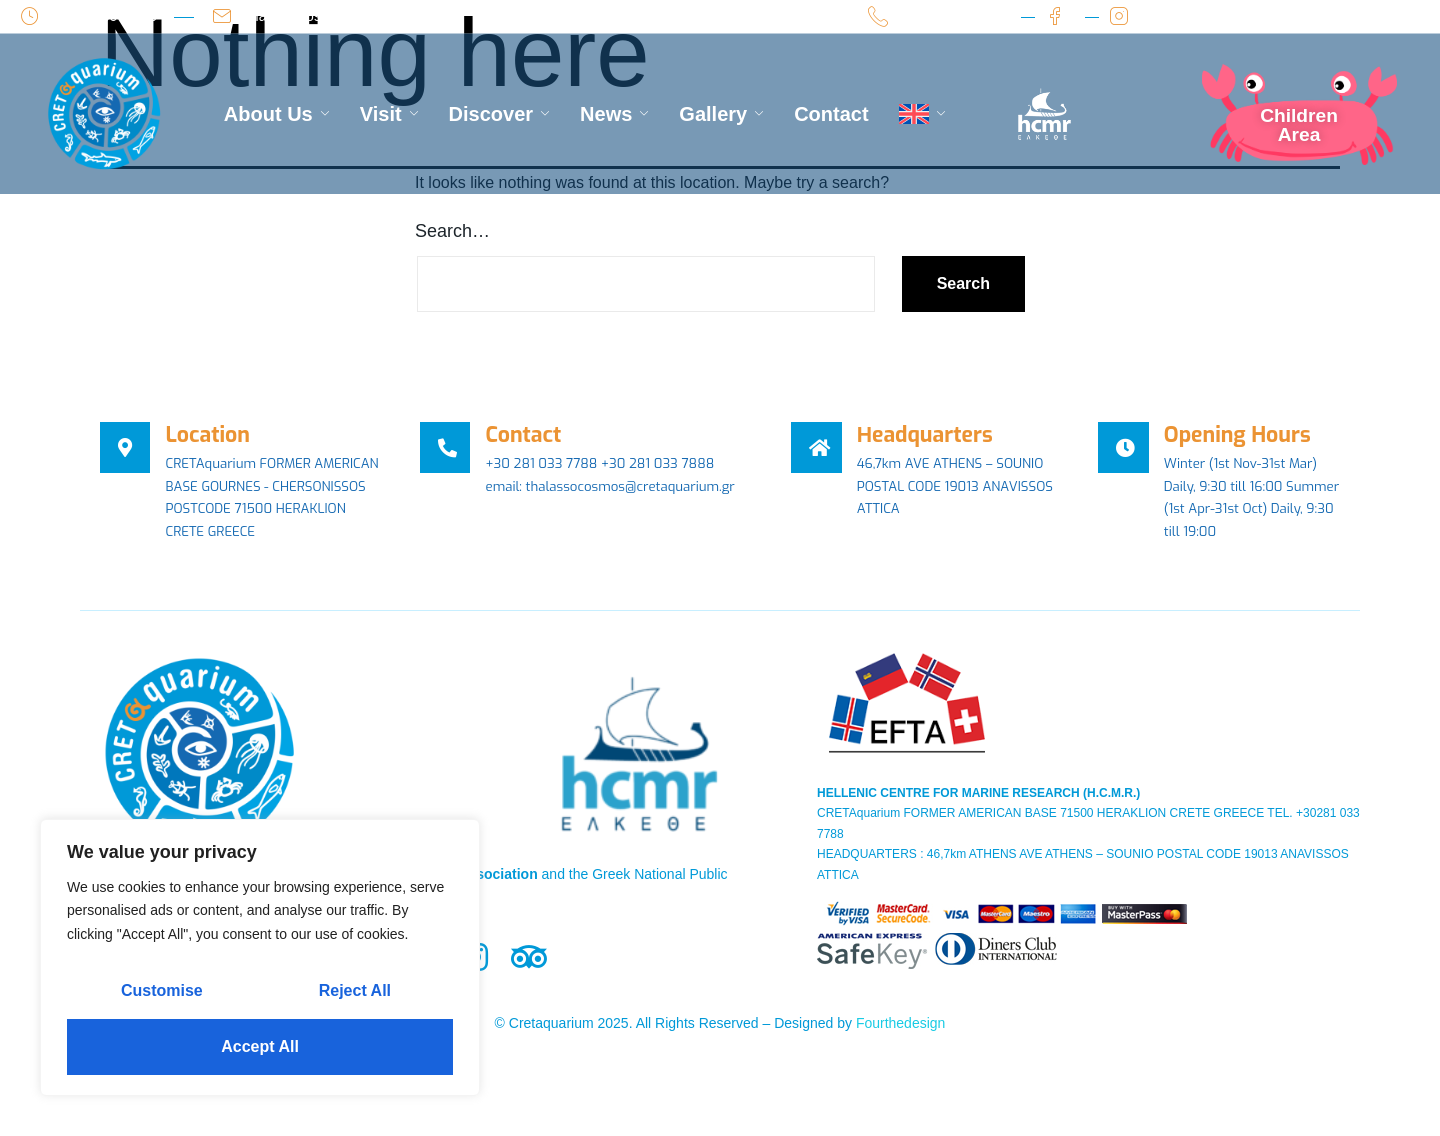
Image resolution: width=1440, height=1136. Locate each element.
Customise (162, 990)
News (614, 114)
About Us (277, 114)
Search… (452, 231)
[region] (260, 957)
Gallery (721, 114)
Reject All (355, 990)
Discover (500, 114)
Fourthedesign (901, 1053)
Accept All (260, 1046)
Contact (831, 114)
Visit (389, 114)
